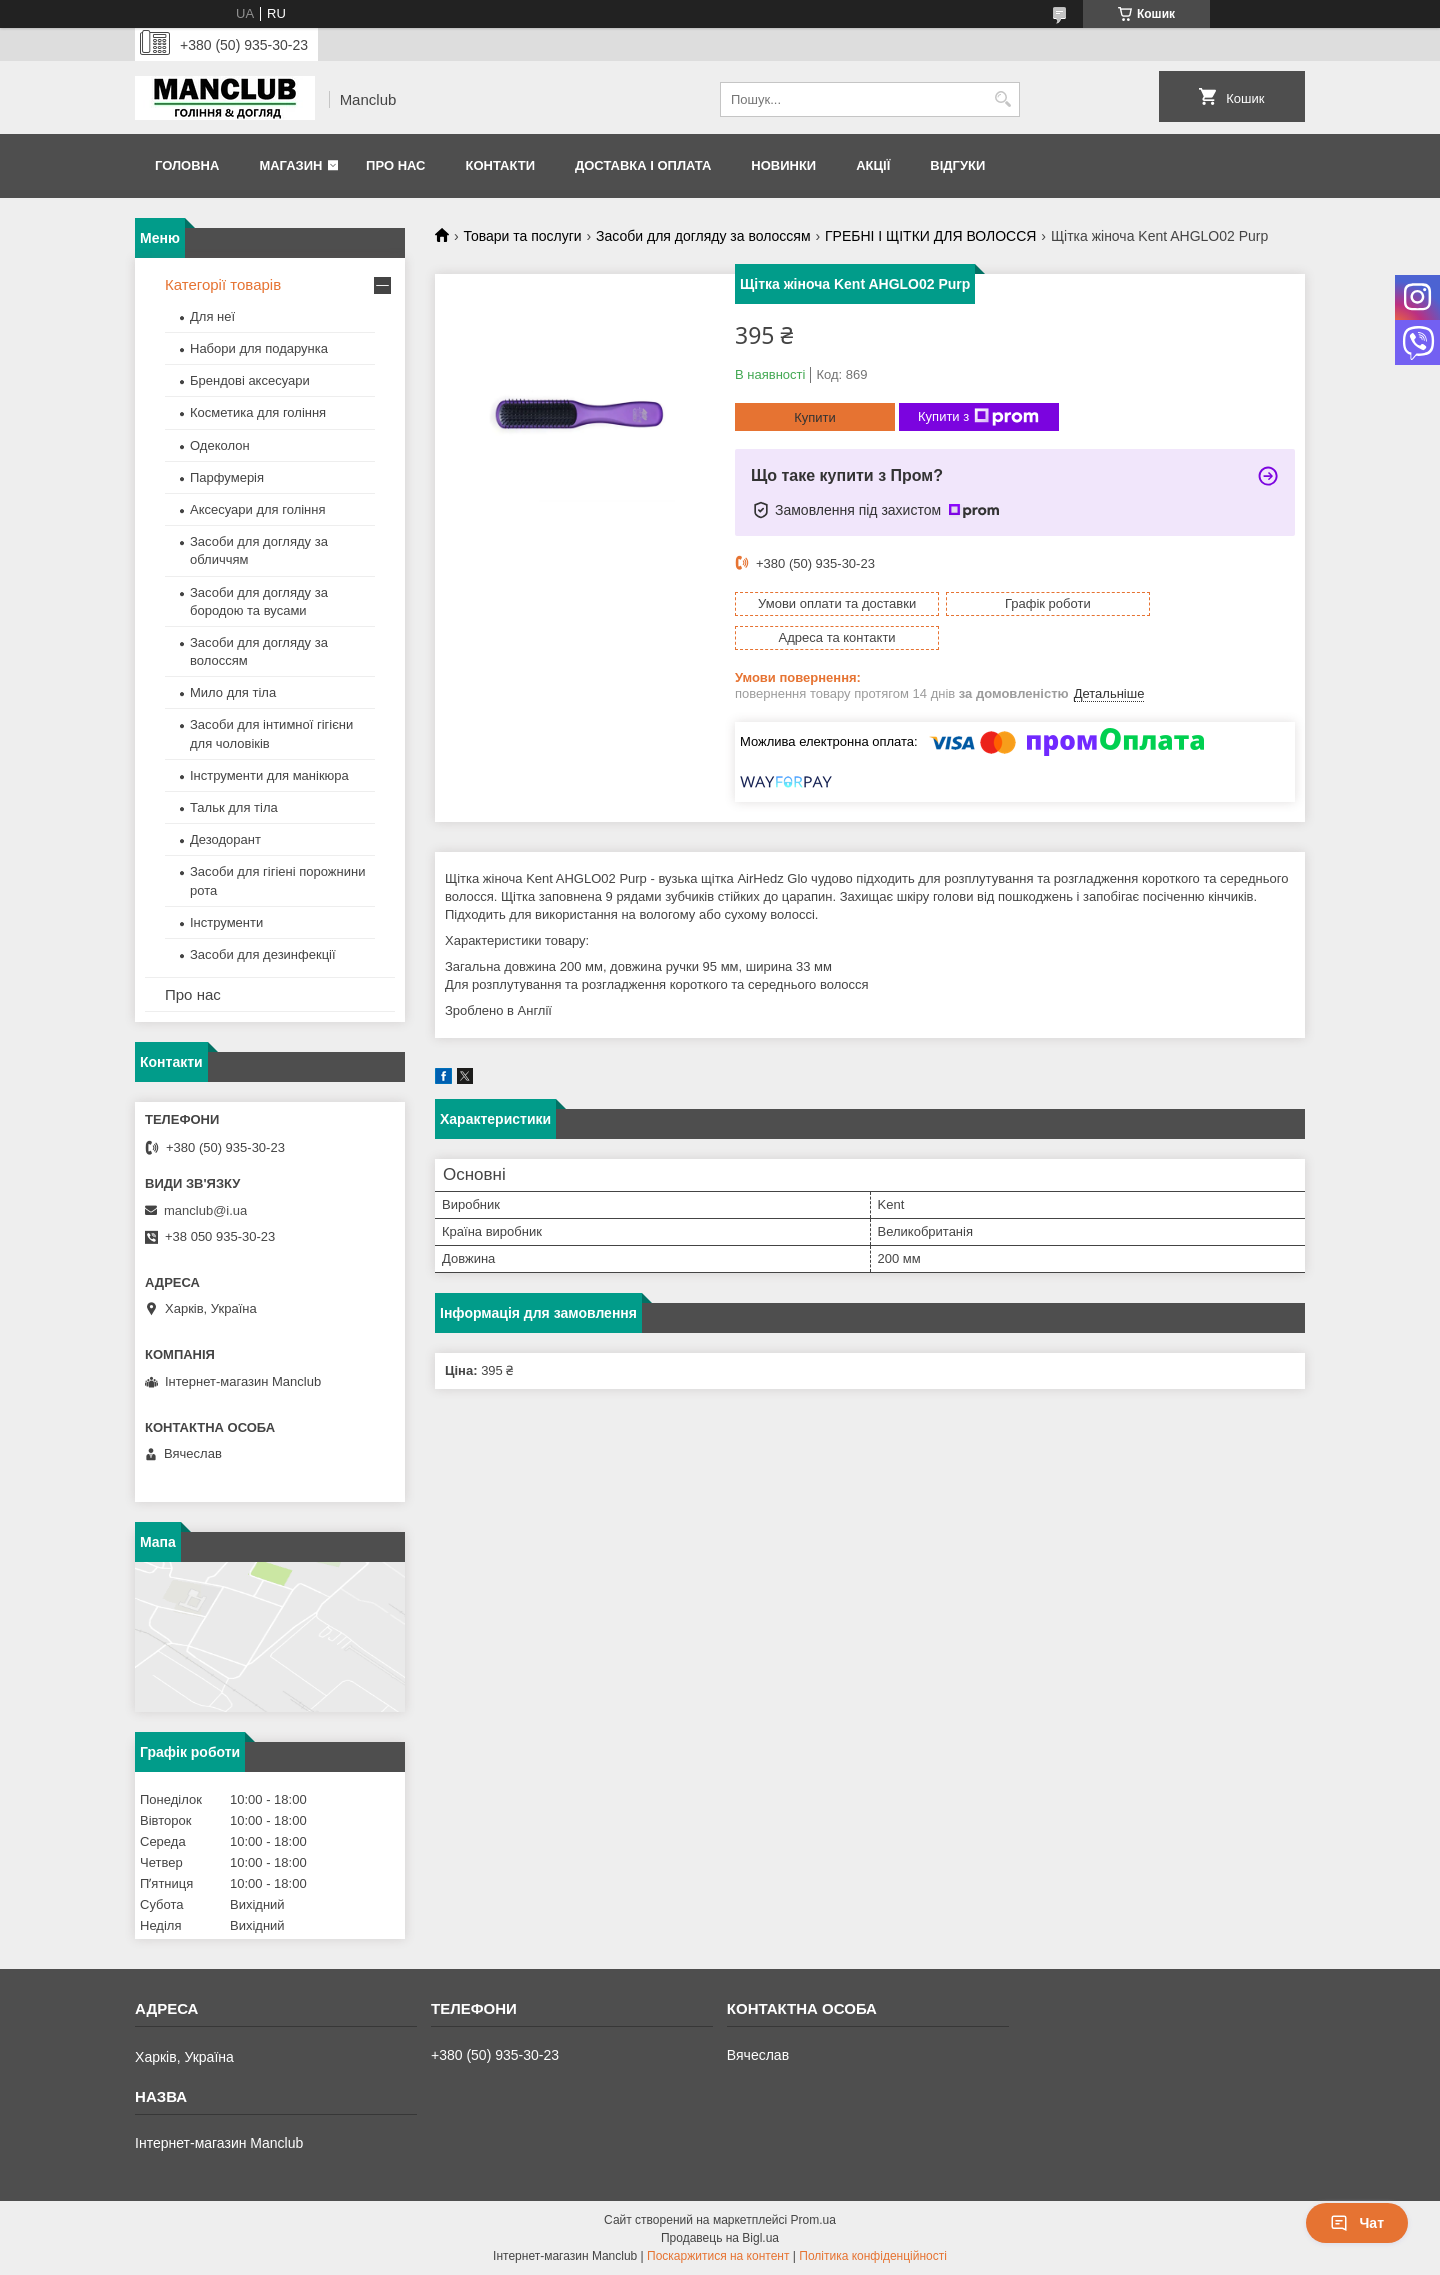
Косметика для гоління (258, 412)
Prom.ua (813, 2220)
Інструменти (226, 922)
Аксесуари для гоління (258, 509)
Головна (187, 165)
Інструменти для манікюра (269, 775)
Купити (815, 417)
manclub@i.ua (205, 1210)
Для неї (212, 316)
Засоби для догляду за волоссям (703, 236)
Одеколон (220, 445)
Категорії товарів (223, 284)
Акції (873, 165)
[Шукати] (1002, 99)
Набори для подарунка (259, 348)
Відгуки (957, 165)
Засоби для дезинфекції (263, 954)
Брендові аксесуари (250, 380)
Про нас (395, 165)
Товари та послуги (522, 236)
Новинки (783, 165)
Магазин (290, 165)
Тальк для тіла (234, 807)
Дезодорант (225, 839)
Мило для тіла (233, 692)
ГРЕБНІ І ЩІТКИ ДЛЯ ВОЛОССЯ (930, 236)
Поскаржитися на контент (718, 2256)
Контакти (500, 165)
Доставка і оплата (643, 165)
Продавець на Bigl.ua (720, 2238)
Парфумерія (227, 477)
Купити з (978, 417)
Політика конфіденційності (873, 2256)
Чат (1357, 2223)
